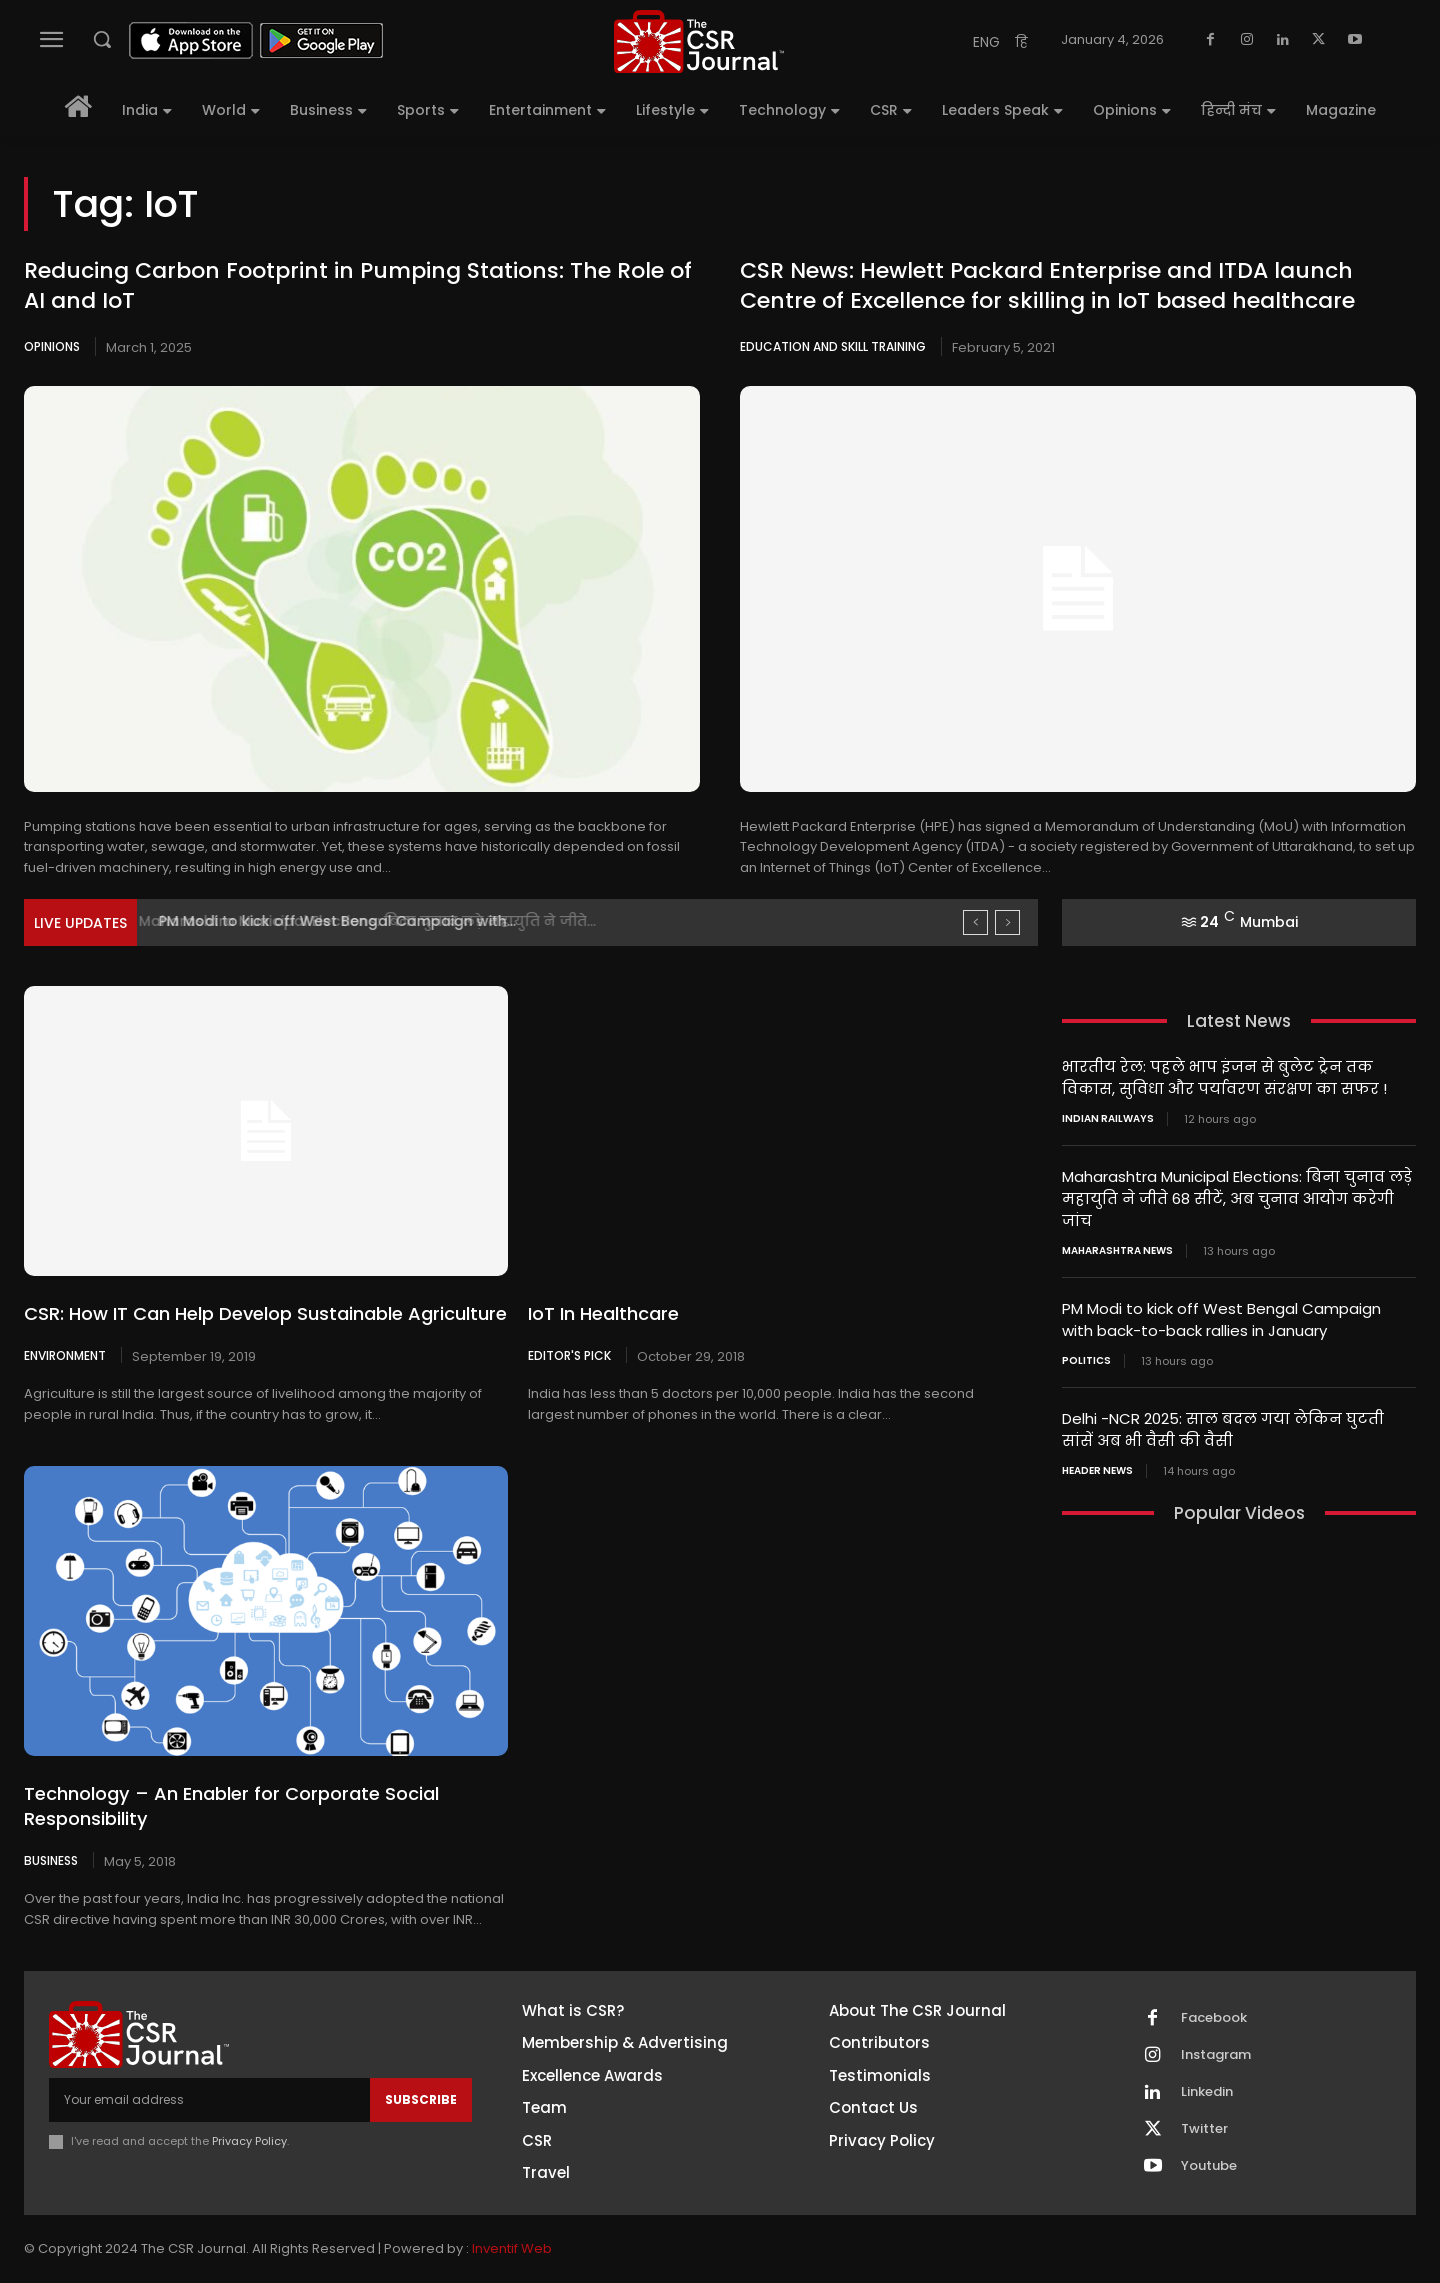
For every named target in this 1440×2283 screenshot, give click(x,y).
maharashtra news (1117, 1246)
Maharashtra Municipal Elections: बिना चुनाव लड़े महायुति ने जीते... (380, 921)
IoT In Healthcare (603, 1313)
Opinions (52, 346)
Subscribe (421, 2099)
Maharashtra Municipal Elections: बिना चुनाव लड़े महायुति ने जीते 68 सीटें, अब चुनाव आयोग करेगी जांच (1237, 1195)
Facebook (1214, 2018)
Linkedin (1207, 2092)
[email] (209, 2100)
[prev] (975, 922)
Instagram (1216, 2055)
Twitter (1204, 2129)
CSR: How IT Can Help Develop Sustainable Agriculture (265, 1313)
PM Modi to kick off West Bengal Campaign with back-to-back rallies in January (1221, 1314)
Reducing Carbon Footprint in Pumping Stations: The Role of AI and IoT (358, 286)
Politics (1086, 1354)
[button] (102, 39)
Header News (1097, 1462)
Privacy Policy (249, 2141)
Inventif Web (512, 2248)
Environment (65, 1355)
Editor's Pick (569, 1355)
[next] (1007, 922)
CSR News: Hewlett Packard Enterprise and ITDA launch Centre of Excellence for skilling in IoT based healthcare (1047, 286)
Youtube (1209, 2166)
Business (51, 1860)
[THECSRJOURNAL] (699, 41)
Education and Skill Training (833, 346)
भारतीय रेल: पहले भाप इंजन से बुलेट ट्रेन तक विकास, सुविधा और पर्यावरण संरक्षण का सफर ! (1224, 1077)
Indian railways (1108, 1117)
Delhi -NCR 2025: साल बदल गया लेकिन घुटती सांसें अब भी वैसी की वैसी (1223, 1422)
